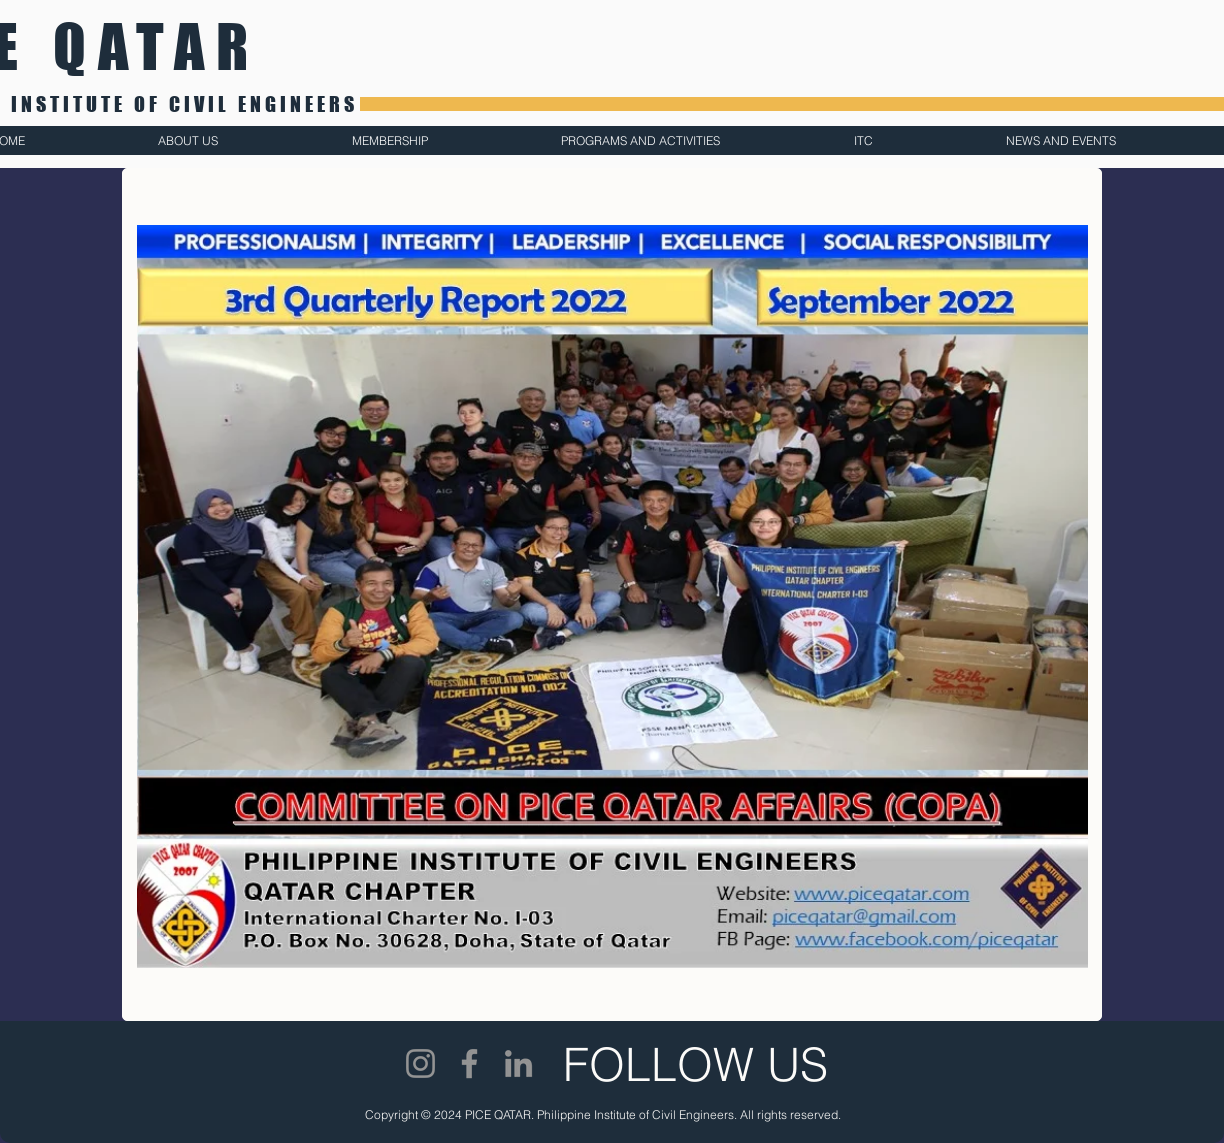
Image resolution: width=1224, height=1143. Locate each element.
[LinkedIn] (518, 1063)
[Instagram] (420, 1063)
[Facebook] (469, 1063)
